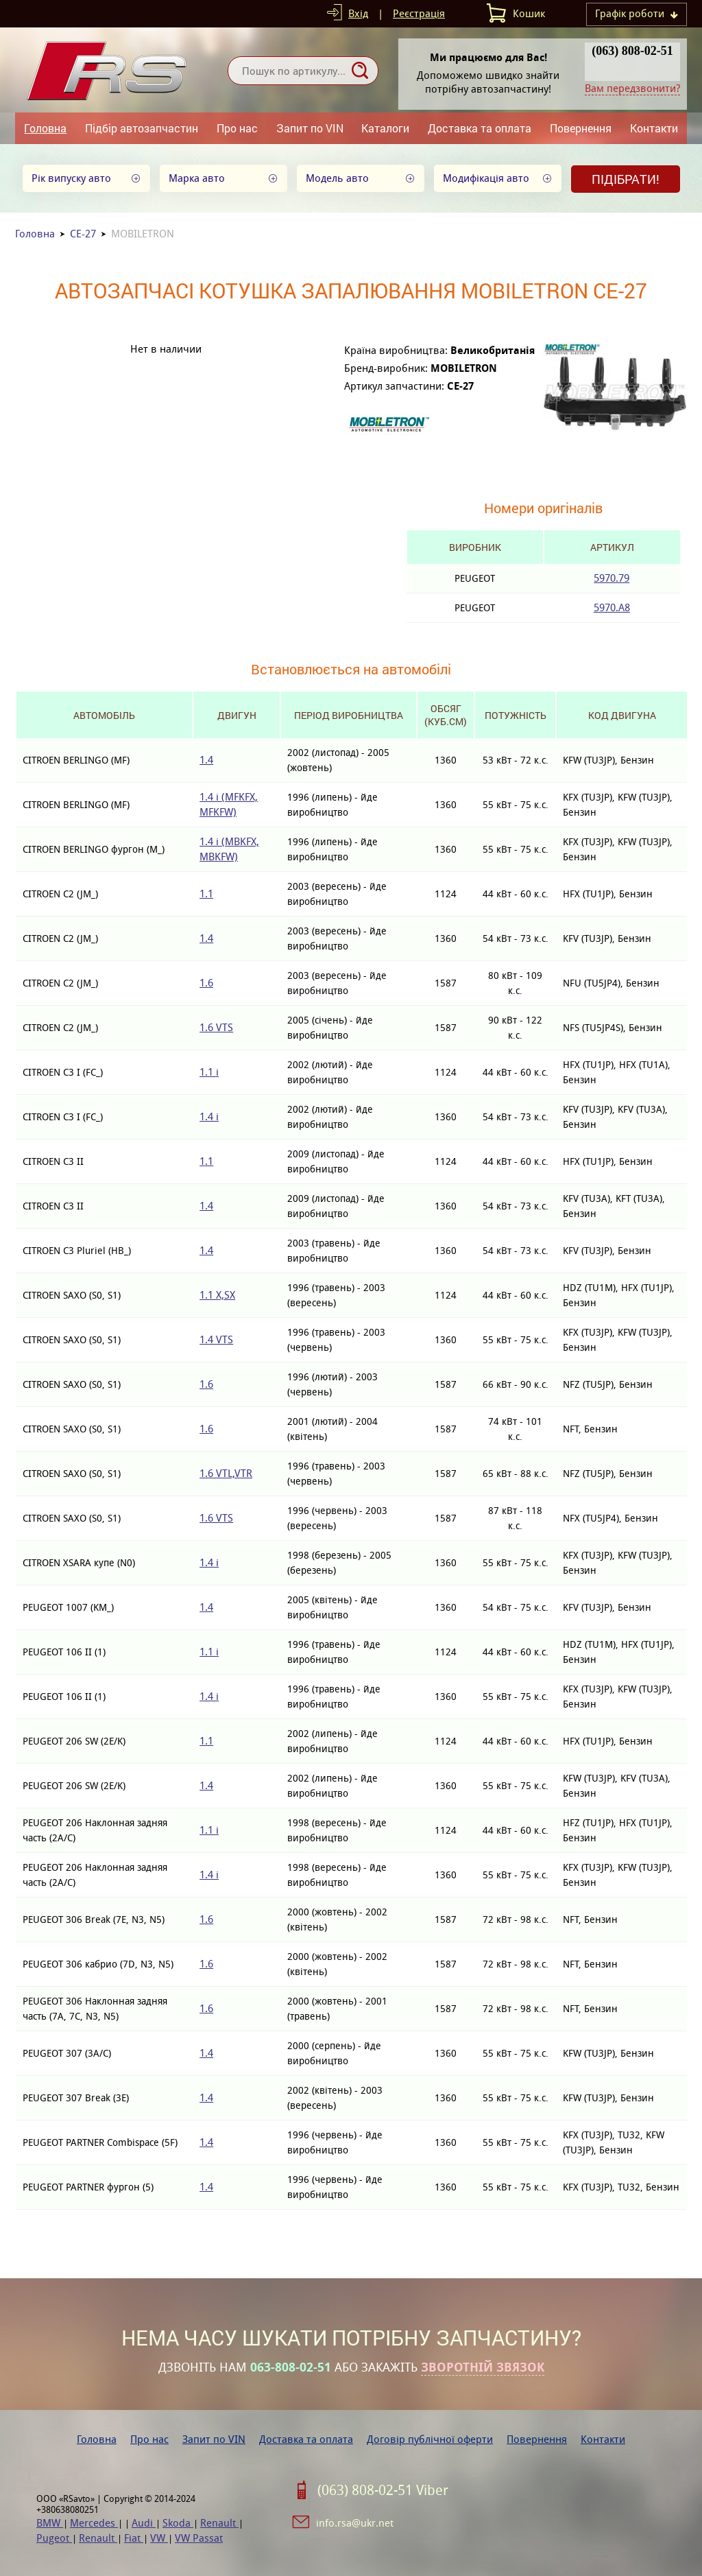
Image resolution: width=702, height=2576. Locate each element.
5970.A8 (612, 607)
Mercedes (94, 2522)
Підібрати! (625, 179)
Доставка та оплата (479, 128)
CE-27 (83, 233)
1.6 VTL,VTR (225, 1473)
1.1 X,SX (217, 1294)
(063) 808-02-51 (632, 51)
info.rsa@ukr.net (355, 2522)
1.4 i (209, 1116)
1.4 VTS (216, 1339)
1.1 (206, 893)
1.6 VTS (216, 1027)
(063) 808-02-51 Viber (382, 2490)
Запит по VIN (309, 128)
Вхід (358, 13)
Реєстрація (419, 13)
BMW (49, 2522)
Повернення (581, 128)
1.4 (206, 759)
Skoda (177, 2522)
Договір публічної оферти (430, 2439)
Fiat (133, 2537)
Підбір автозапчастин (141, 128)
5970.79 (611, 577)
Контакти (654, 128)
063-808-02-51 (290, 2367)
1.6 (206, 982)
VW (159, 2537)
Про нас (237, 128)
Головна (45, 128)
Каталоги (385, 128)
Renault (219, 2522)
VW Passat (199, 2537)
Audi (144, 2522)
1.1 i (209, 1071)
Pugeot (54, 2537)
